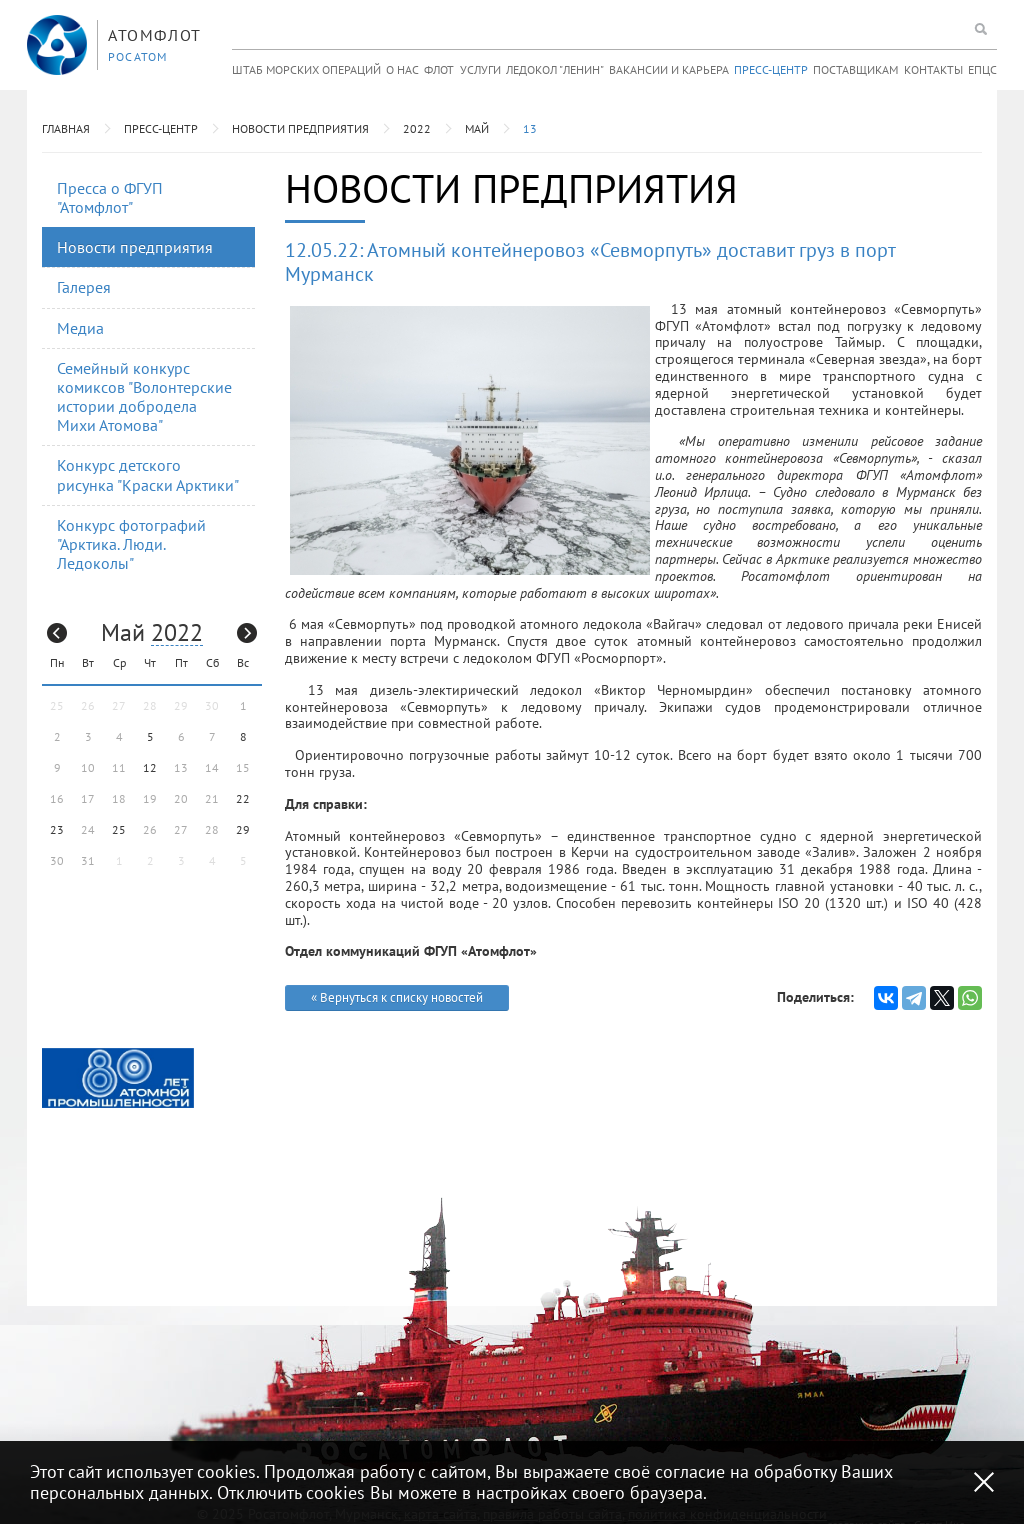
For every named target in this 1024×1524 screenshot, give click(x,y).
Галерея (84, 287)
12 (150, 767)
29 (243, 829)
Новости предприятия (300, 128)
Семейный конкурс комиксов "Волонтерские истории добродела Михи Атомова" (144, 397)
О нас (402, 69)
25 (119, 829)
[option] (118, 1078)
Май (477, 128)
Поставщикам (855, 69)
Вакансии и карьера (669, 69)
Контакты (933, 69)
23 (57, 829)
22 (243, 798)
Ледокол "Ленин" (555, 69)
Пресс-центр (771, 69)
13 (530, 128)
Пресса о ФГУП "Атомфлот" (110, 197)
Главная (66, 128)
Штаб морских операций (306, 69)
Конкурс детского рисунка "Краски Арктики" (148, 474)
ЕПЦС (982, 69)
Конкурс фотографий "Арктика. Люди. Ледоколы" (131, 544)
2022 (417, 128)
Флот (439, 69)
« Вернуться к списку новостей (397, 997)
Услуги (480, 69)
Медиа (80, 328)
